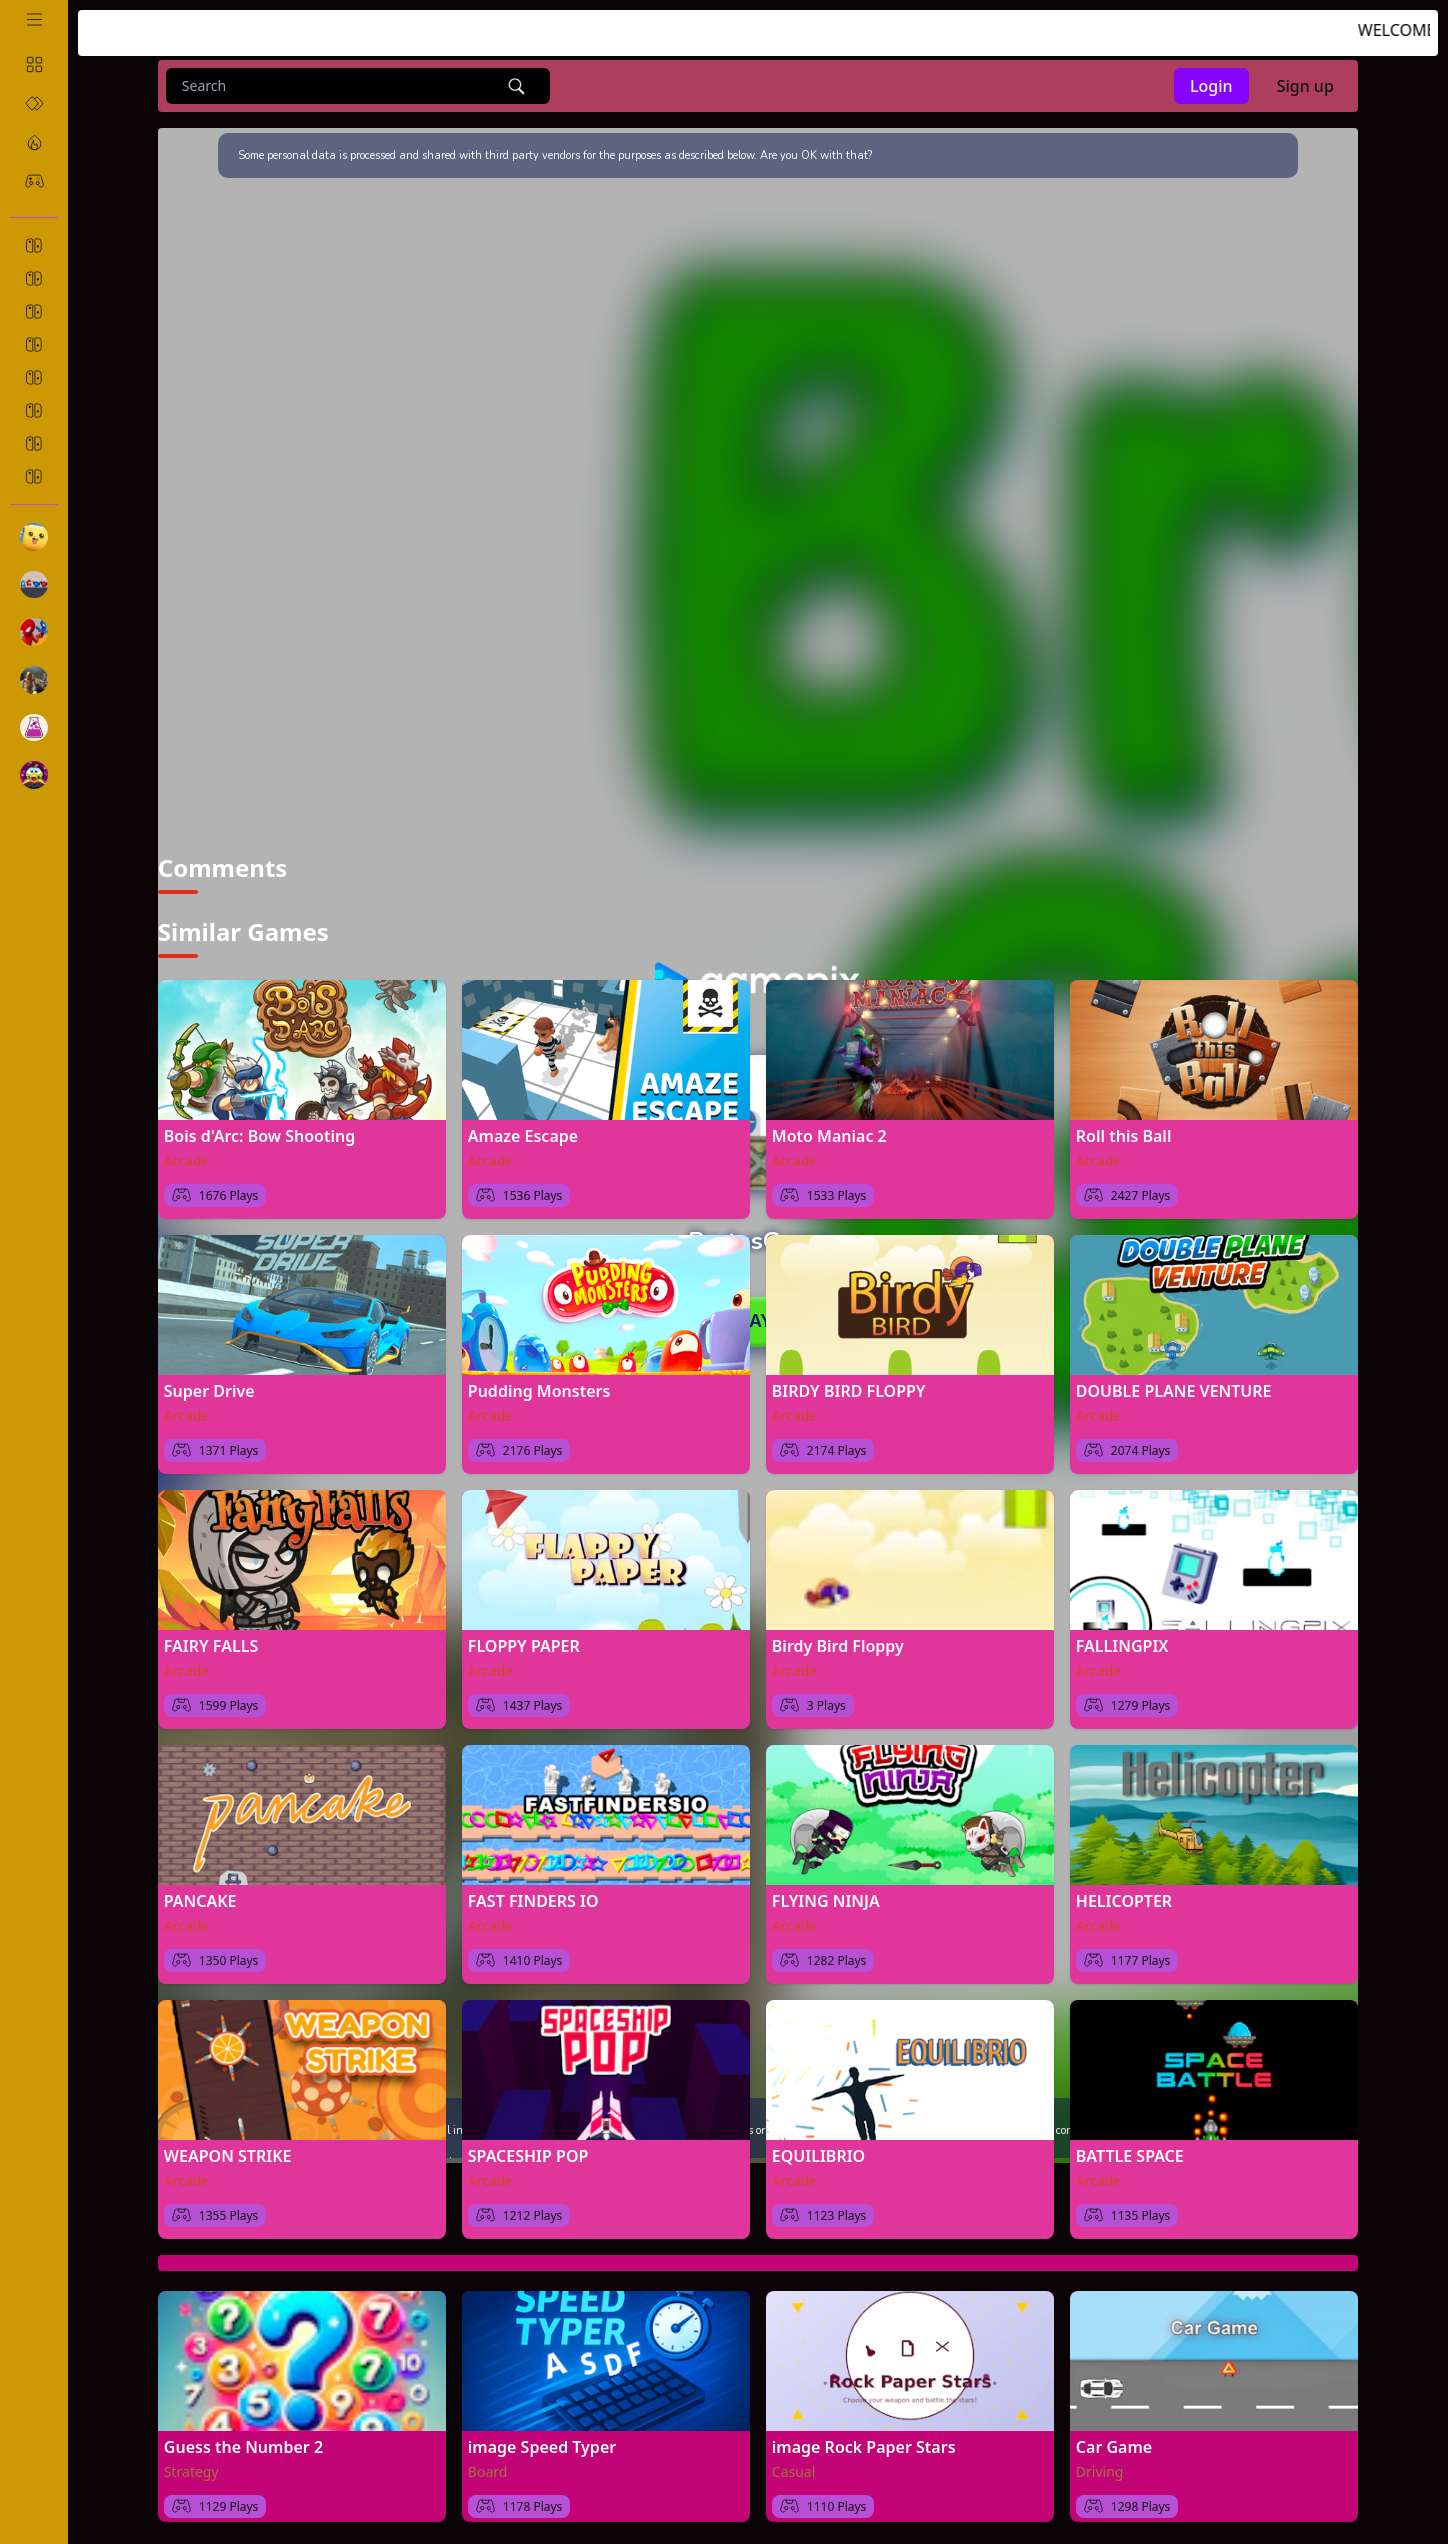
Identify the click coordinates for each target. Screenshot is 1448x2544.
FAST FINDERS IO (533, 1890)
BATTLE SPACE (1130, 2145)
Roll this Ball (1124, 1125)
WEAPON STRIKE (228, 2145)
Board (488, 2460)
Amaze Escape (523, 1125)
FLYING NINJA (826, 1890)
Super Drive (209, 1380)
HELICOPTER (1124, 1890)
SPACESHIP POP (528, 2145)
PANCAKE (200, 1890)
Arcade (187, 1149)
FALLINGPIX (1122, 1635)
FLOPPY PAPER (524, 1635)
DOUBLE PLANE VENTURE (1174, 1380)
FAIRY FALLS (211, 1635)
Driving (1100, 2460)
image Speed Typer (542, 2436)
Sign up (1305, 86)
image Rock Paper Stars (864, 2436)
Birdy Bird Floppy (838, 1635)
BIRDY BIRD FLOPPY (849, 1380)
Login (1211, 86)
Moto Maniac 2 (829, 1125)
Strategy (191, 2460)
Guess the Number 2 (243, 2436)
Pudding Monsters (539, 1380)
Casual (794, 2460)
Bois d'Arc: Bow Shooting (259, 1125)
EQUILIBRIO (818, 2145)
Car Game (1114, 2436)
